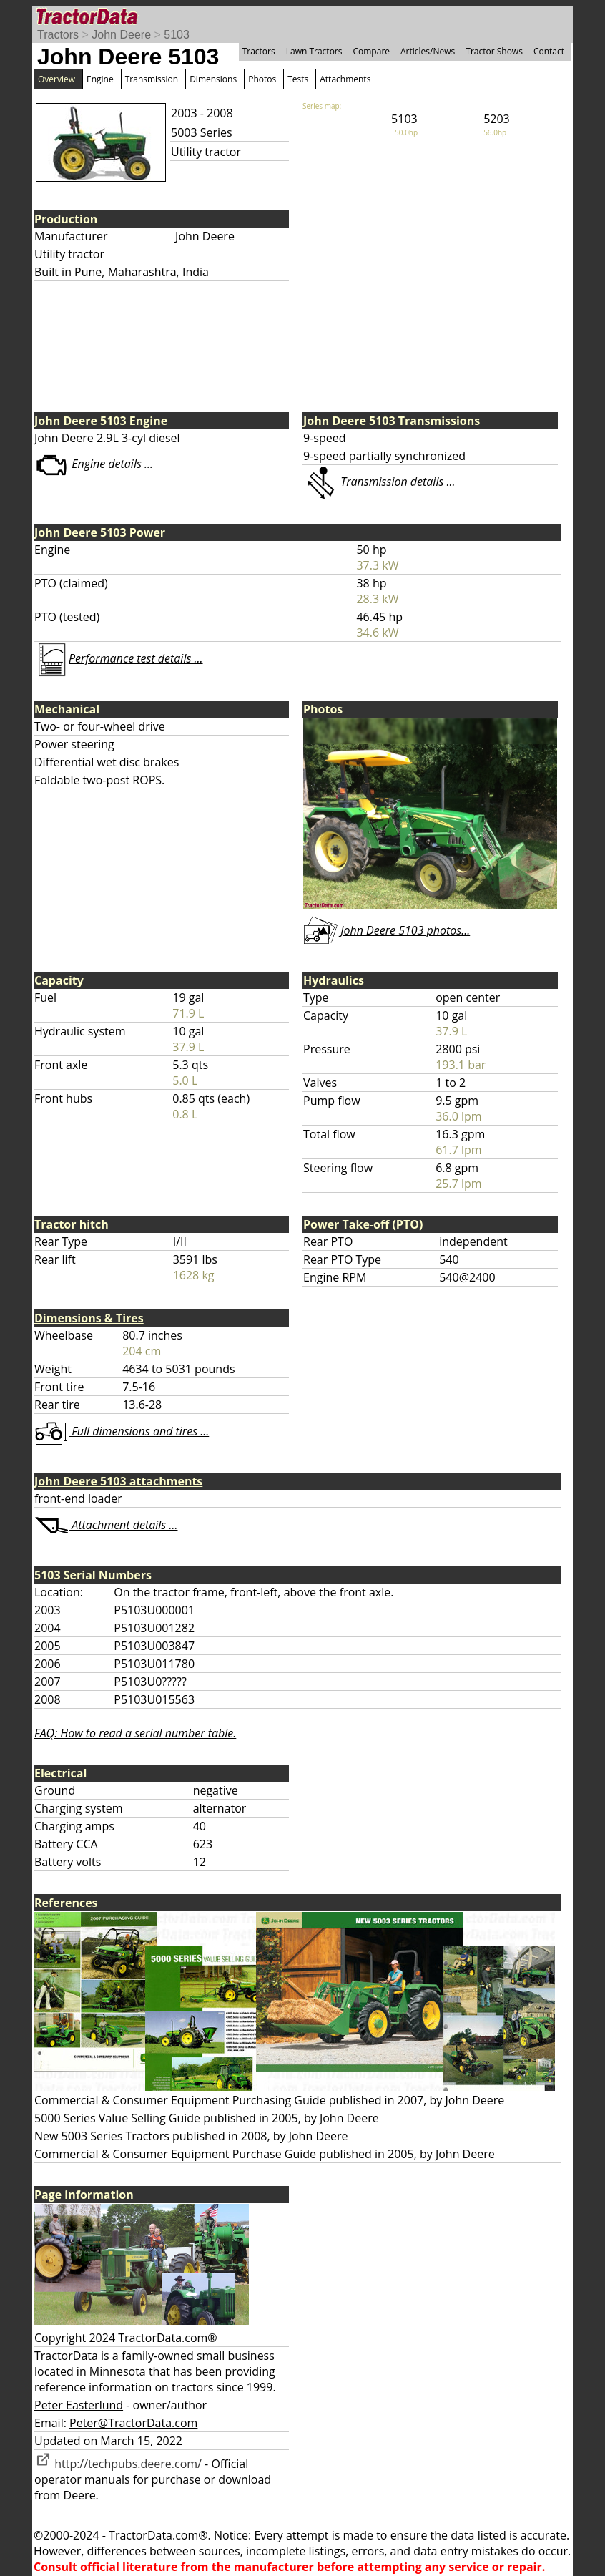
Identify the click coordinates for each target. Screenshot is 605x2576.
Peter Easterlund (78, 2405)
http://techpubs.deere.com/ (118, 2464)
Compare (371, 51)
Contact (548, 51)
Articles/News (427, 51)
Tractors (58, 35)
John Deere (121, 35)
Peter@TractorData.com (133, 2423)
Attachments (345, 79)
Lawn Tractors (314, 51)
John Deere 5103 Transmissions (391, 421)
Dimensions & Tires (89, 1318)
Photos (262, 79)
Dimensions (213, 79)
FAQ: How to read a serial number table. (135, 1733)
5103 (177, 35)
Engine (100, 79)
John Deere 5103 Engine (100, 421)
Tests (297, 79)
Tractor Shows (494, 51)
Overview (56, 79)
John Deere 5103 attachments (118, 1481)
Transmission (151, 79)
